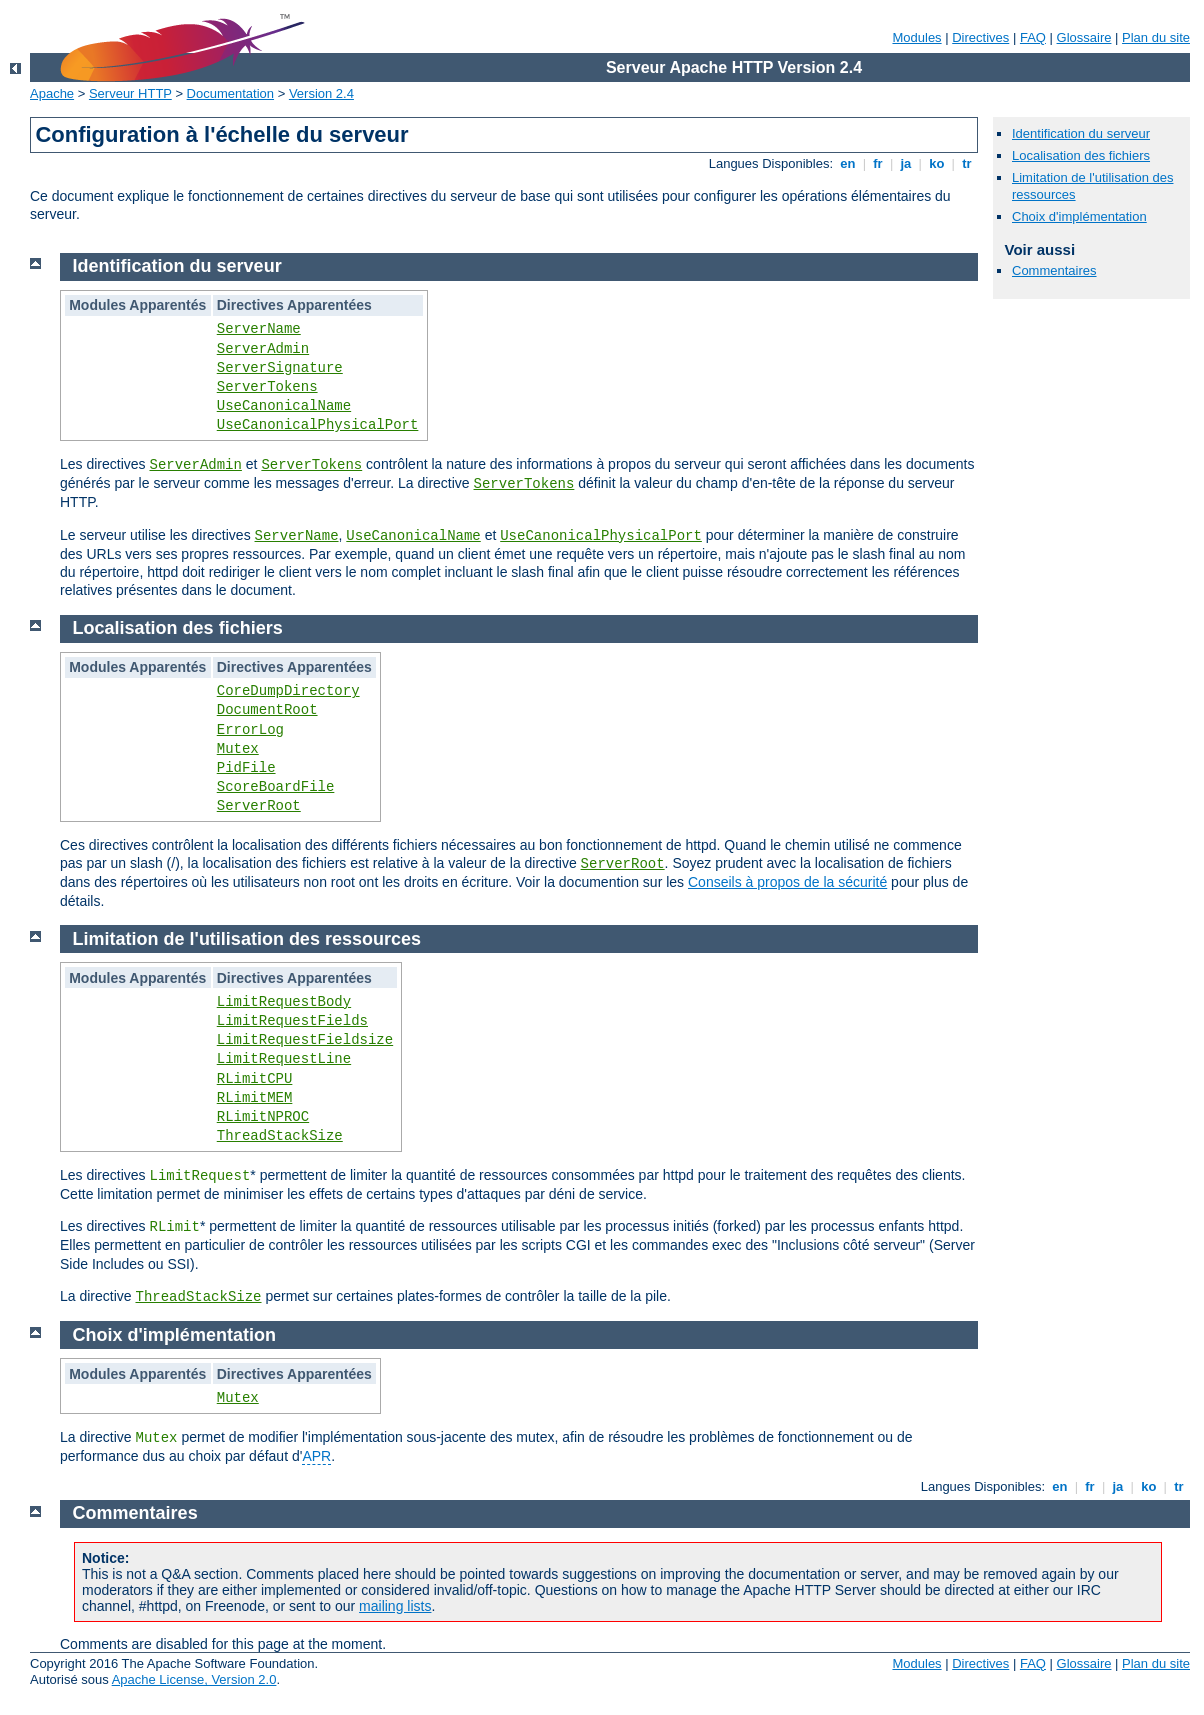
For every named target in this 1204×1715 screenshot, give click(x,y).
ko (937, 163)
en (848, 163)
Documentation (230, 93)
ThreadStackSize (280, 1136)
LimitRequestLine (284, 1059)
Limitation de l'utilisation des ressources (247, 939)
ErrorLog (250, 730)
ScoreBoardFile (276, 787)
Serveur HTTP (130, 93)
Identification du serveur (1081, 133)
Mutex (238, 749)
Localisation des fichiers (1081, 155)
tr (967, 163)
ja (906, 163)
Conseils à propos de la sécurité (787, 882)
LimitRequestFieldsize (305, 1040)
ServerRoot (259, 806)
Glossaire (1084, 37)
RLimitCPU (255, 1079)
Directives (980, 37)
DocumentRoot (267, 710)
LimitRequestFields (292, 1021)
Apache (52, 93)
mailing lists (395, 1606)
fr (878, 163)
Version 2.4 (321, 93)
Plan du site (1156, 37)
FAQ (1033, 37)
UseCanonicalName (284, 406)
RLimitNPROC (263, 1117)
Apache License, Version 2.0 (194, 1679)
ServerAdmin (263, 349)
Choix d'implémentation (1079, 216)
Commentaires (1054, 270)
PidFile (246, 768)
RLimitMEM (255, 1098)
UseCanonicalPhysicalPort (318, 425)
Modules (916, 37)
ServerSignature (280, 368)
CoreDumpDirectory (288, 691)
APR (316, 1456)
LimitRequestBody (284, 1002)
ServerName (259, 329)
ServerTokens (267, 387)
